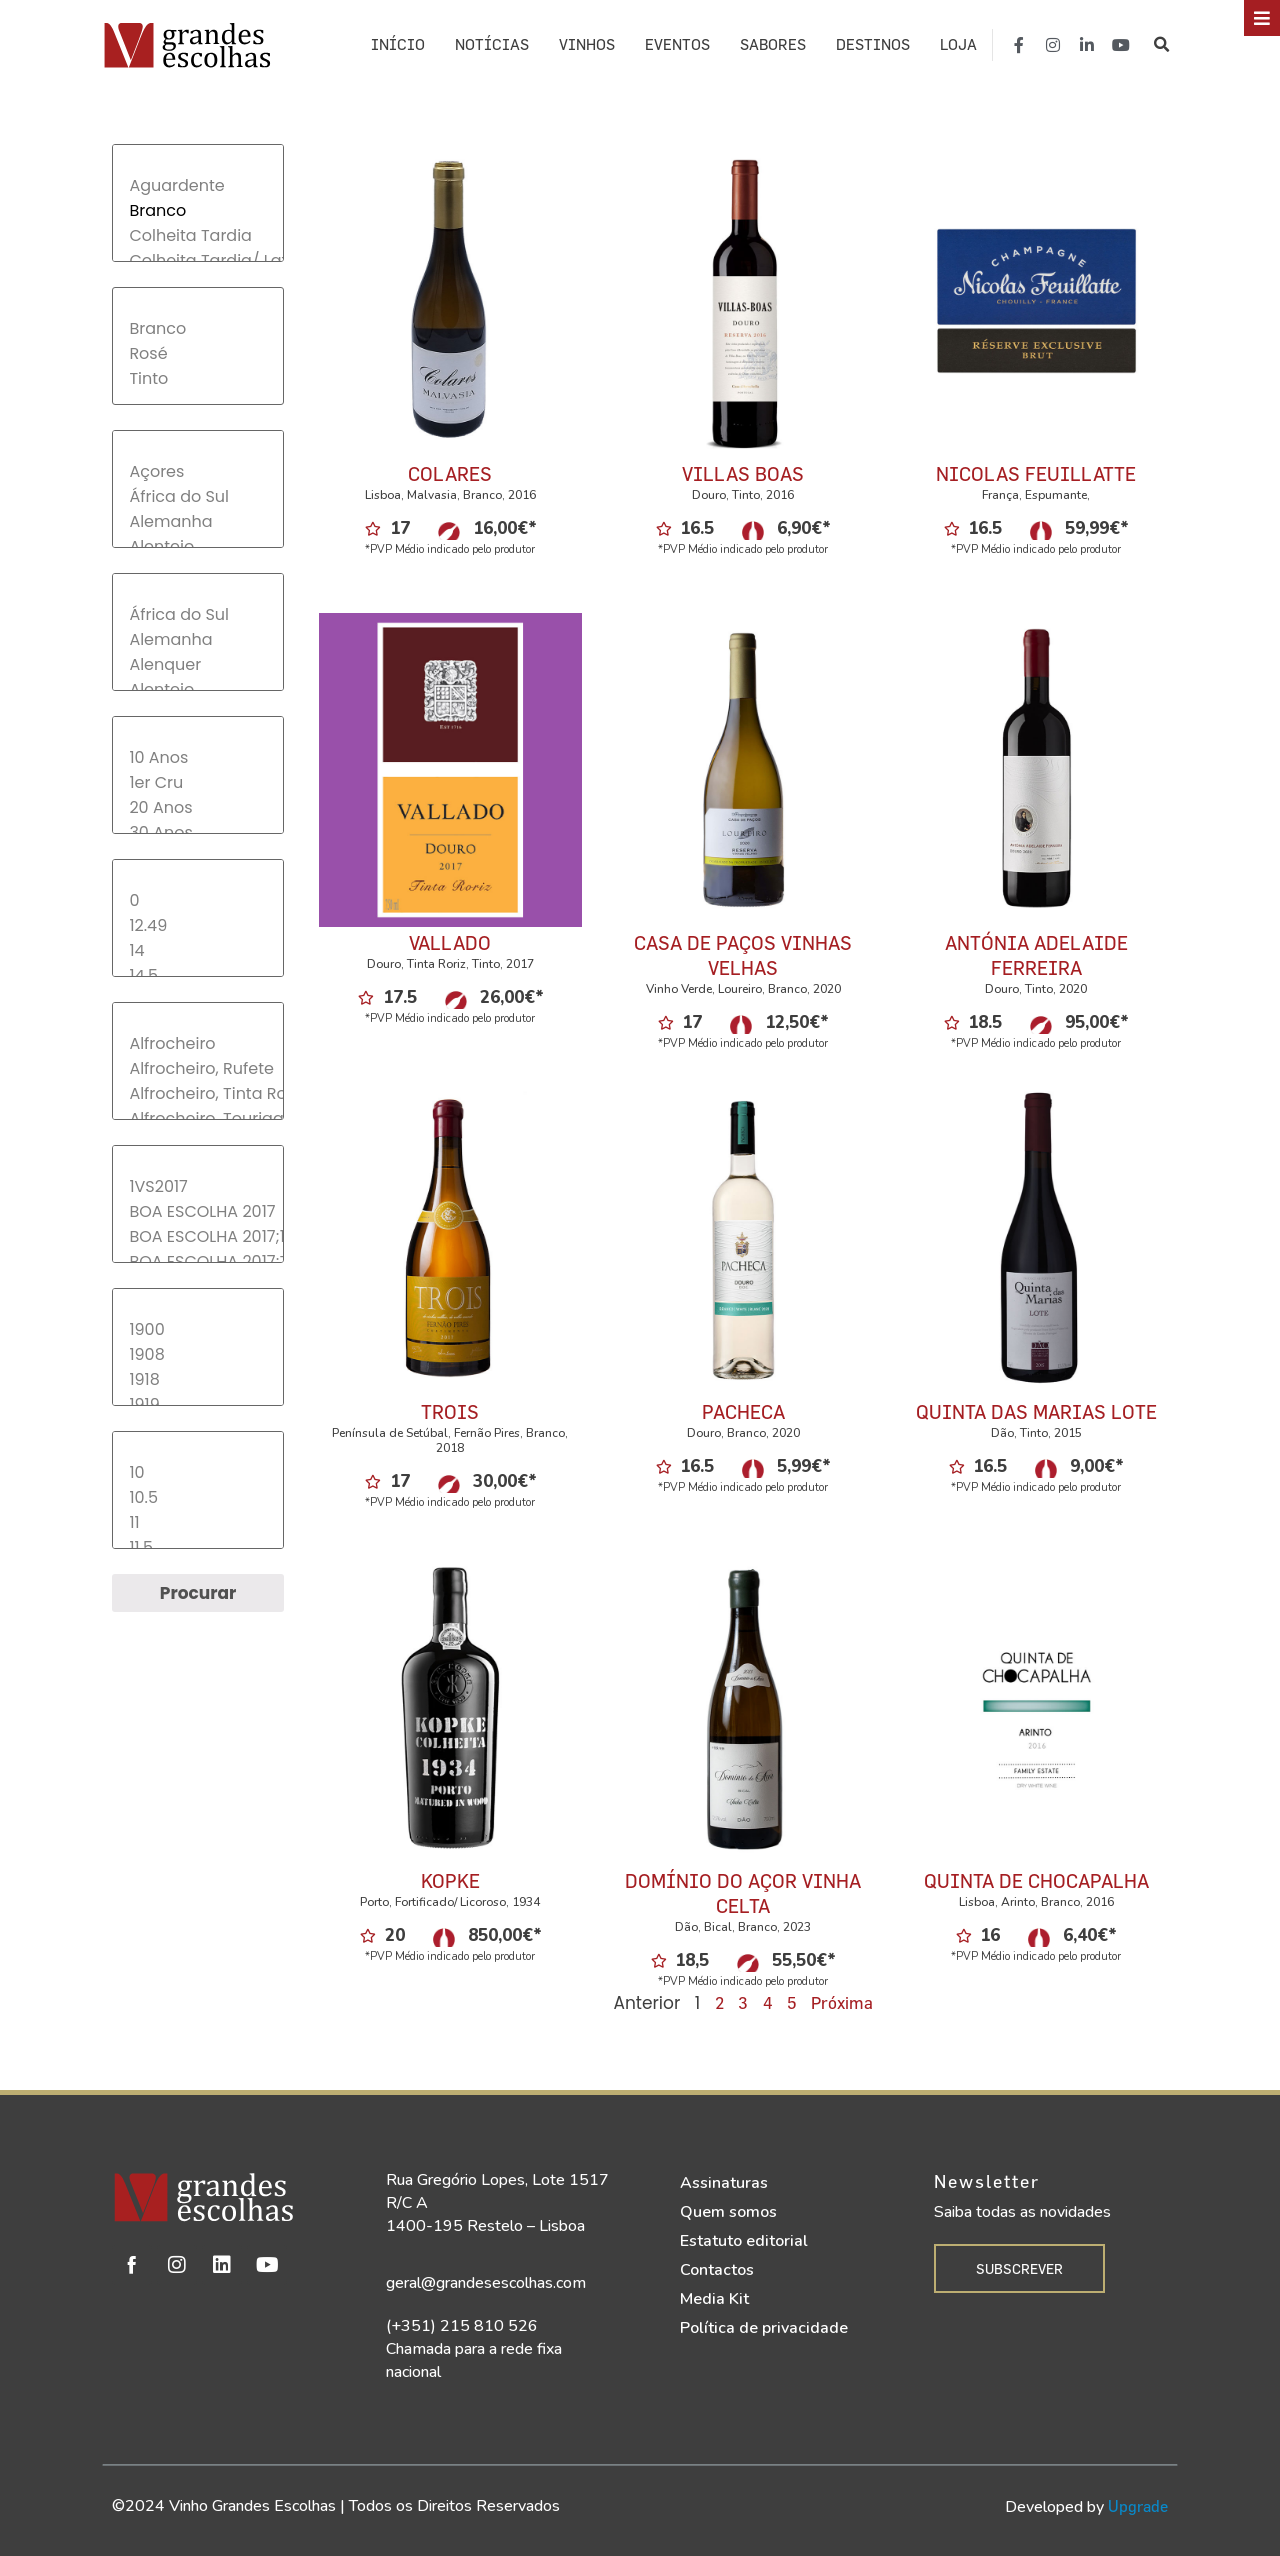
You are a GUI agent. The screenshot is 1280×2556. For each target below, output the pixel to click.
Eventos (677, 44)
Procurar (198, 1593)
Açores (197, 471)
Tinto (197, 378)
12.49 (197, 925)
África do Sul (197, 496)
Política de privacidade (764, 2328)
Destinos (873, 44)
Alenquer (197, 664)
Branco (197, 210)
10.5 (197, 1497)
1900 (197, 1329)
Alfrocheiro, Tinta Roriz (197, 1093)
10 (197, 1472)
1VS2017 (197, 1186)
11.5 (197, 1547)
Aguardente (197, 185)
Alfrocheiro (197, 1043)
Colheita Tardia (197, 235)
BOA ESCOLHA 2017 (197, 1211)
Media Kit (714, 2299)
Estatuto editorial (744, 2241)
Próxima (842, 2002)
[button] (1162, 44)
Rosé (197, 353)
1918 (197, 1379)
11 (197, 1522)
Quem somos (728, 2212)
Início (398, 44)
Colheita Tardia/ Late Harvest (197, 260)
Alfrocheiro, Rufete (197, 1068)
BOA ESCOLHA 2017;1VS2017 (197, 1236)
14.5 (197, 975)
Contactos (717, 2270)
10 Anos (197, 757)
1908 (197, 1354)
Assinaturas (724, 2183)
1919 (197, 1404)
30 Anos (197, 832)
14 (197, 950)
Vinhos (587, 44)
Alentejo (197, 546)
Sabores (773, 44)
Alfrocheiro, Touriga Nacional (197, 1118)
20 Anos (197, 807)
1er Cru (197, 782)
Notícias (492, 44)
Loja (958, 44)
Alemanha (197, 521)
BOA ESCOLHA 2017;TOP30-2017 (197, 1261)
